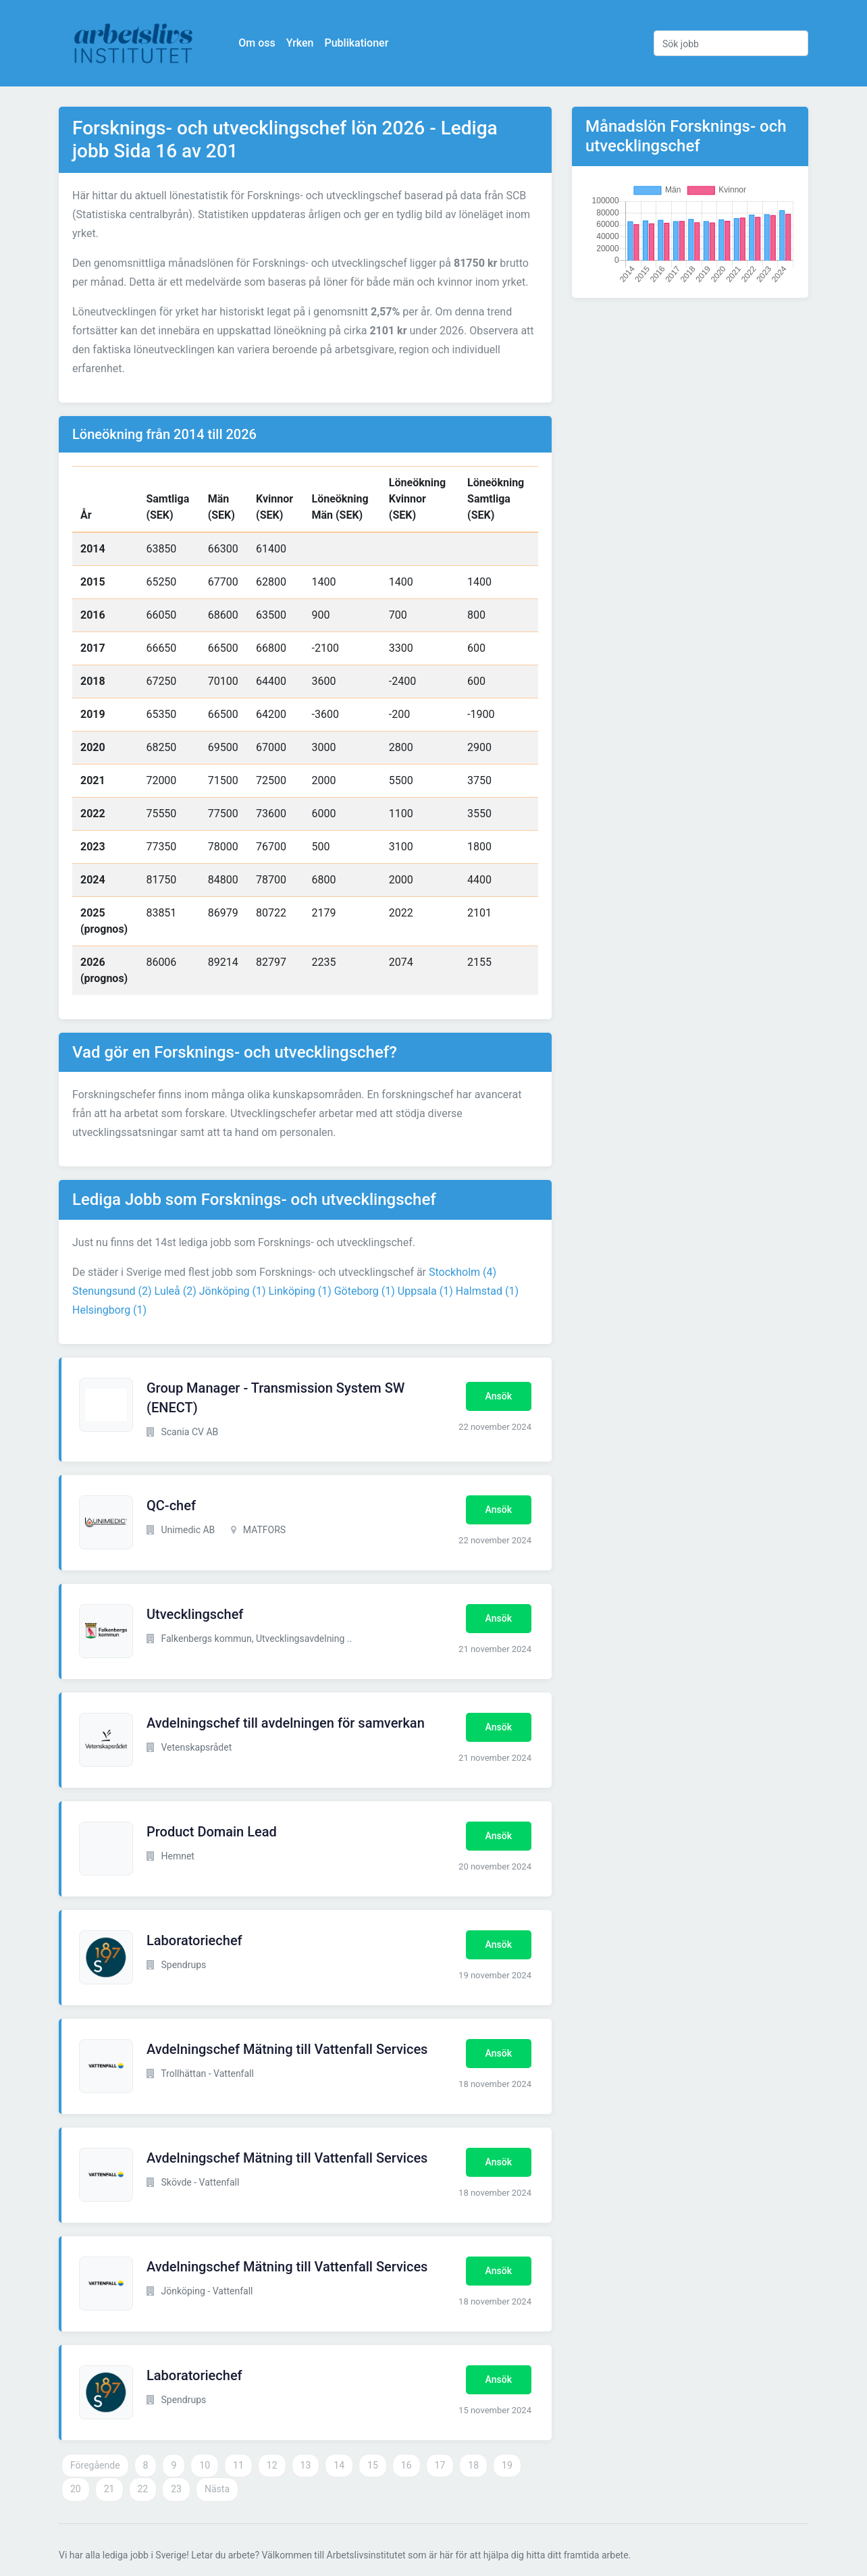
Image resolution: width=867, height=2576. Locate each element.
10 (204, 2465)
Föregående (95, 2465)
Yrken (301, 42)
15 (372, 2465)
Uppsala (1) (425, 1291)
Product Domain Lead (212, 1832)
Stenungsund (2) (112, 1291)
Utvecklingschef (195, 1614)
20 (75, 2488)
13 (305, 2465)
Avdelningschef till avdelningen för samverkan (286, 1723)
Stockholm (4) (462, 1272)
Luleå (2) (175, 1291)
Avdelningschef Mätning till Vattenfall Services (287, 2049)
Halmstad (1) (487, 1291)
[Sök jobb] (731, 43)
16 (406, 2465)
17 (440, 2465)
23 (176, 2488)
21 (109, 2488)
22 (143, 2488)
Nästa (217, 2488)
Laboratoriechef (194, 1940)
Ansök (498, 1396)
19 (507, 2465)
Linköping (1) (299, 1291)
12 (272, 2465)
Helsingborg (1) (109, 1310)
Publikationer (357, 42)
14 (339, 2465)
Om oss (258, 42)
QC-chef (171, 1505)
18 (473, 2465)
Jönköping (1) (232, 1291)
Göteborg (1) (364, 1291)
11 (238, 2465)
